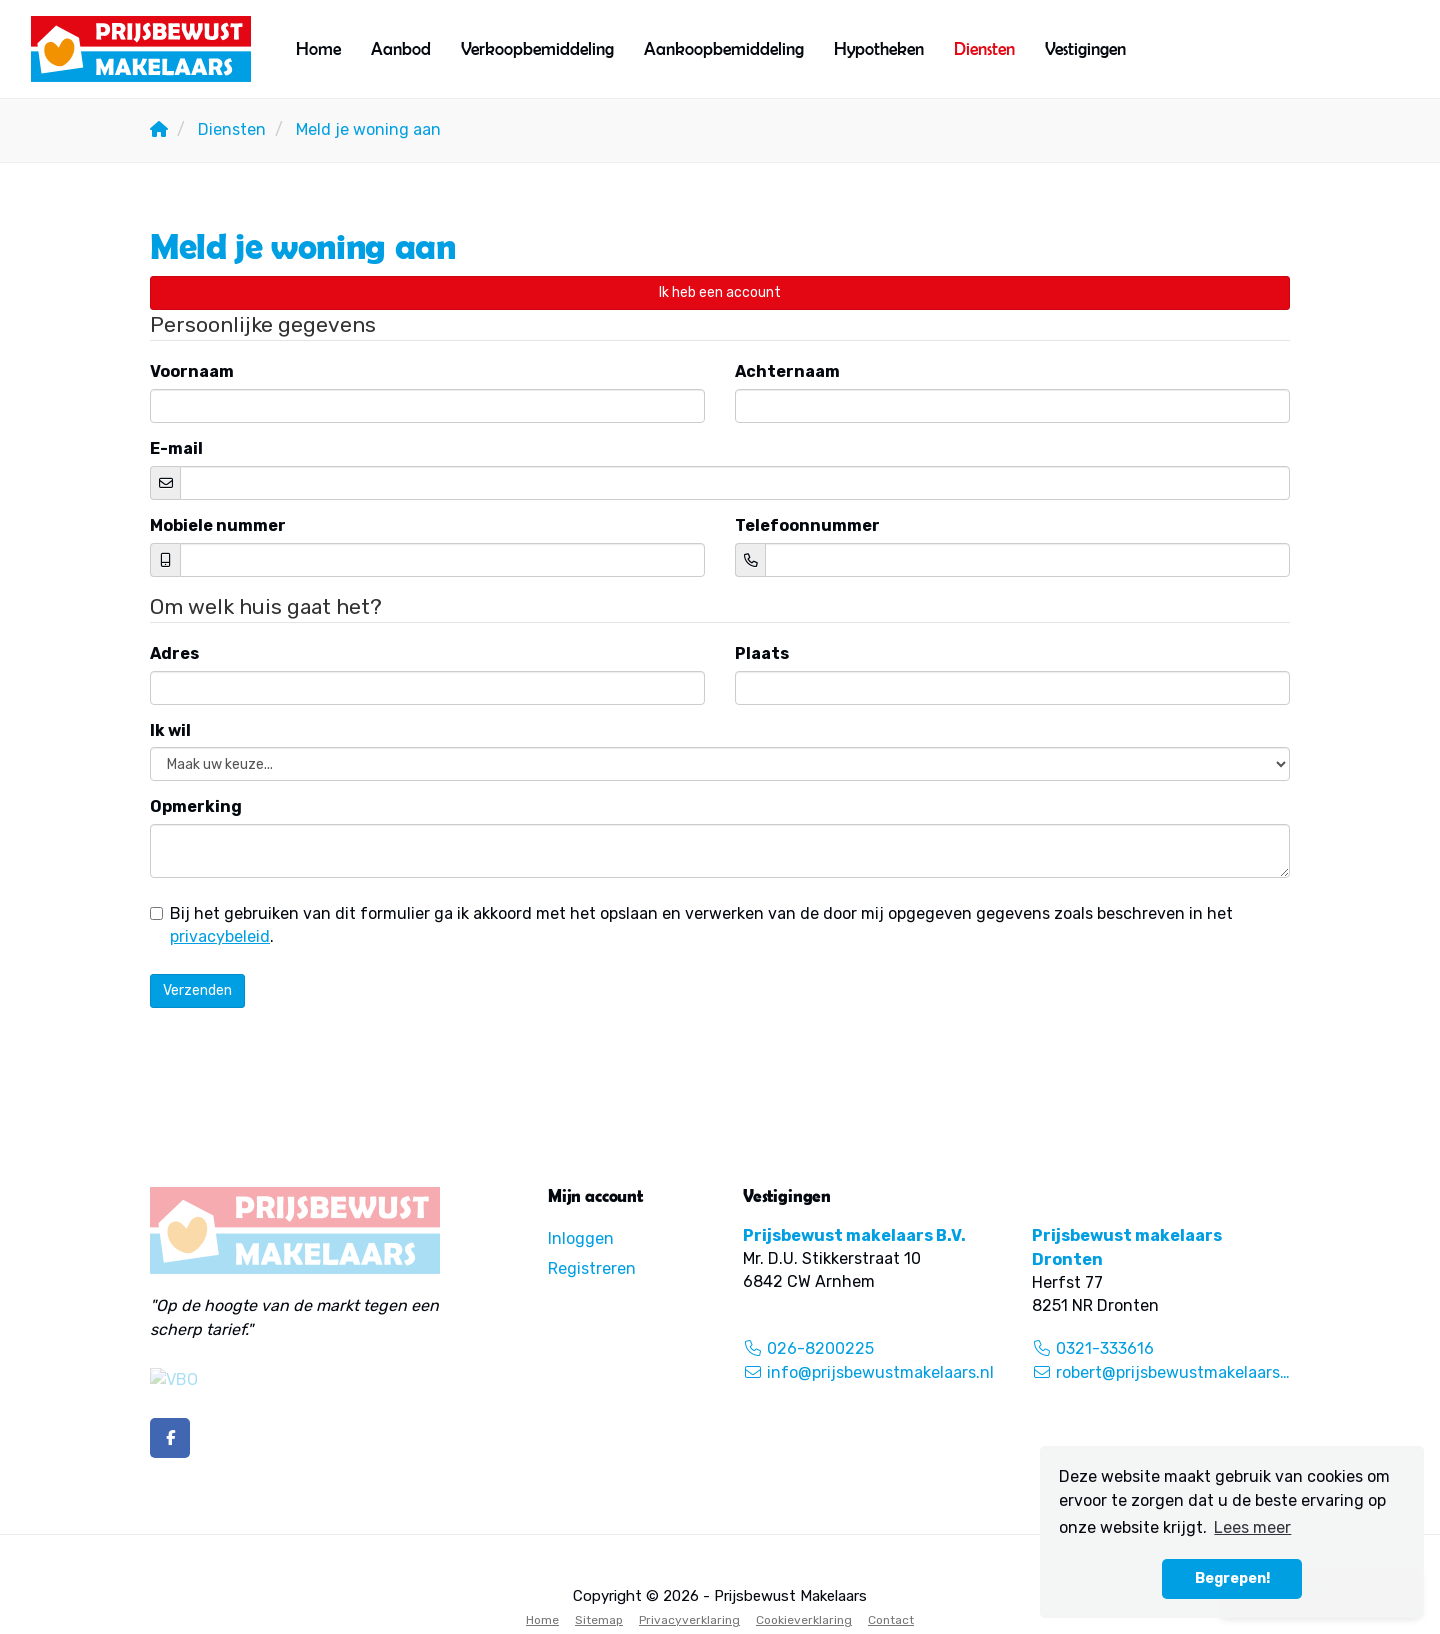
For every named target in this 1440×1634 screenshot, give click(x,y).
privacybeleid (220, 936)
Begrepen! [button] (1232, 1578)
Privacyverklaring (689, 1620)
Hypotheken (879, 48)
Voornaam (192, 371)
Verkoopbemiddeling (537, 48)
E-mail (176, 448)
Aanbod (401, 48)
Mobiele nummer (218, 525)
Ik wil (170, 730)
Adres (174, 653)
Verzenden (197, 990)
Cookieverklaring (804, 1620)
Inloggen (581, 1238)
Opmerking (196, 806)
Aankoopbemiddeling (724, 48)
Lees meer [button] (1252, 1527)
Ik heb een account (720, 292)
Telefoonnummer (807, 525)
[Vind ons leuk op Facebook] (170, 1438)
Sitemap (599, 1620)
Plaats (762, 653)
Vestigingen (1085, 48)
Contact (891, 1620)
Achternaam (787, 371)
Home (318, 48)
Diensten (984, 48)
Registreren (592, 1268)
